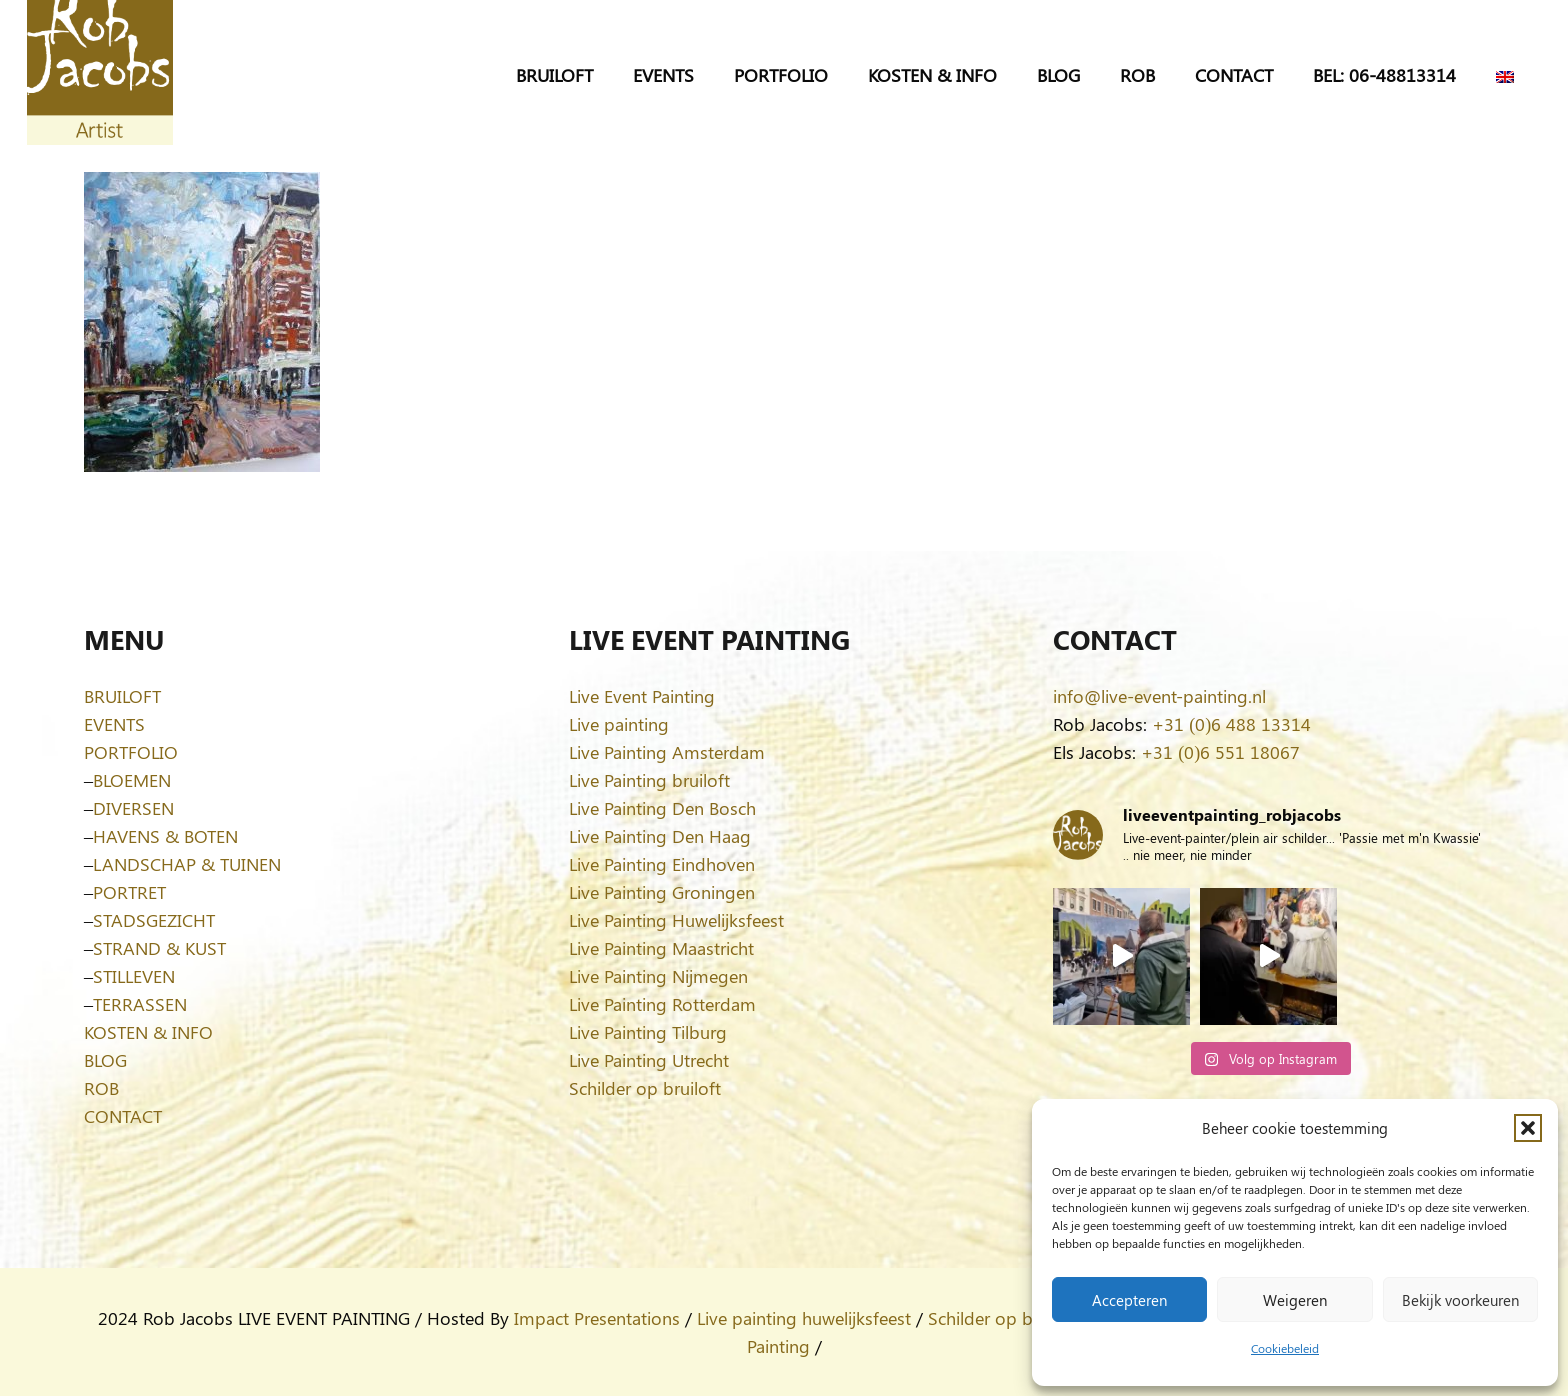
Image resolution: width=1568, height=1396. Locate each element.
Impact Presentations (597, 1318)
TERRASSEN (140, 1004)
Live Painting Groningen (662, 892)
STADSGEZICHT (154, 920)
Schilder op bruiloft (645, 1088)
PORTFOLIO (131, 752)
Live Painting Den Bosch (662, 808)
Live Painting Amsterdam (667, 752)
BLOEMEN (132, 780)
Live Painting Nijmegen (658, 976)
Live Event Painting (642, 696)
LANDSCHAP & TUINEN (187, 864)
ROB (101, 1088)
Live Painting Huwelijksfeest (676, 920)
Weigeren (1295, 1300)
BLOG (105, 1060)
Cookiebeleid (1285, 1348)
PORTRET (129, 892)
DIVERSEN (133, 808)
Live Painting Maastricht (661, 948)
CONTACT (123, 1116)
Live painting (619, 724)
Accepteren (1129, 1300)
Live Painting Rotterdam (662, 1004)
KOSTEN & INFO (148, 1032)
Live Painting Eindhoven (662, 864)
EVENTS (114, 724)
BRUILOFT (122, 696)
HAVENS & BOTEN (165, 836)
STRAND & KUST (159, 948)
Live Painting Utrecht (649, 1060)
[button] (1528, 1128)
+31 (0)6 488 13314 (1231, 724)
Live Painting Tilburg (648, 1032)
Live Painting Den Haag (660, 836)
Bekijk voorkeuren (1460, 1300)
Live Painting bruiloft (649, 780)
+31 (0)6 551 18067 (1220, 752)
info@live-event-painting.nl (1159, 696)
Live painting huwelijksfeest (804, 1318)
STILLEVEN (134, 976)
